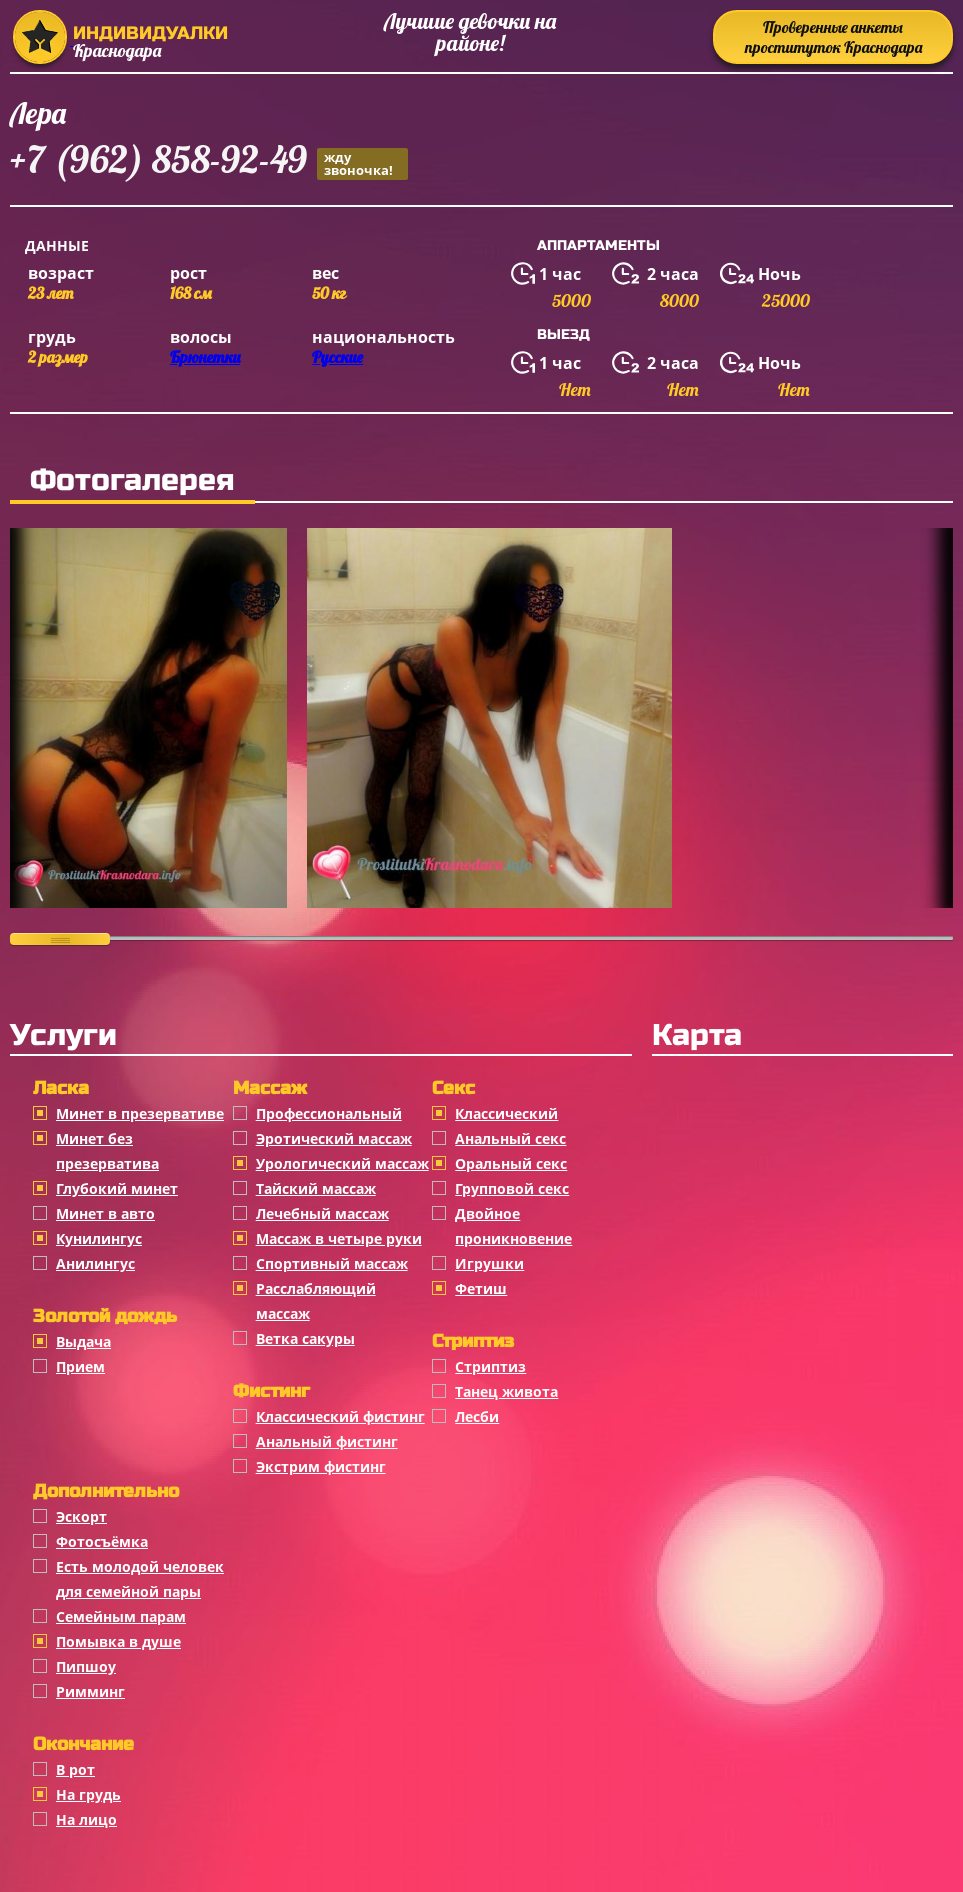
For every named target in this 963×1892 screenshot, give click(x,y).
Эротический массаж (334, 1138)
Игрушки (489, 1263)
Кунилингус (99, 1238)
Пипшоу (86, 1666)
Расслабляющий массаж (316, 1301)
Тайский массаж (316, 1188)
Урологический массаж (342, 1163)
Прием (80, 1366)
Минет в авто (105, 1213)
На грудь (88, 1794)
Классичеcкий (506, 1113)
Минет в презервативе (140, 1113)
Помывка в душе (118, 1641)
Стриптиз (490, 1366)
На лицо (86, 1819)
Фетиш (481, 1288)
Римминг (90, 1691)
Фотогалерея (132, 480)
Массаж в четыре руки (339, 1238)
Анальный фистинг (327, 1441)
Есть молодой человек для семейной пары (140, 1579)
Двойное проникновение (513, 1226)
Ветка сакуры (305, 1338)
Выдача (83, 1341)
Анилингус (95, 1263)
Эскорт (81, 1516)
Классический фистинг (340, 1416)
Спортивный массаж (332, 1263)
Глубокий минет (117, 1188)
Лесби (477, 1416)
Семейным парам (121, 1616)
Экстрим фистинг (321, 1466)
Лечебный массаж (322, 1213)
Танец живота (506, 1391)
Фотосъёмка (102, 1541)
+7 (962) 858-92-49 (209, 162)
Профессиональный (329, 1113)
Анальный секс (510, 1138)
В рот (75, 1769)
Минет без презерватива (107, 1151)
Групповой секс (512, 1188)
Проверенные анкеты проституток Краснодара (833, 37)
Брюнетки (205, 357)
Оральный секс (511, 1163)
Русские (337, 357)
